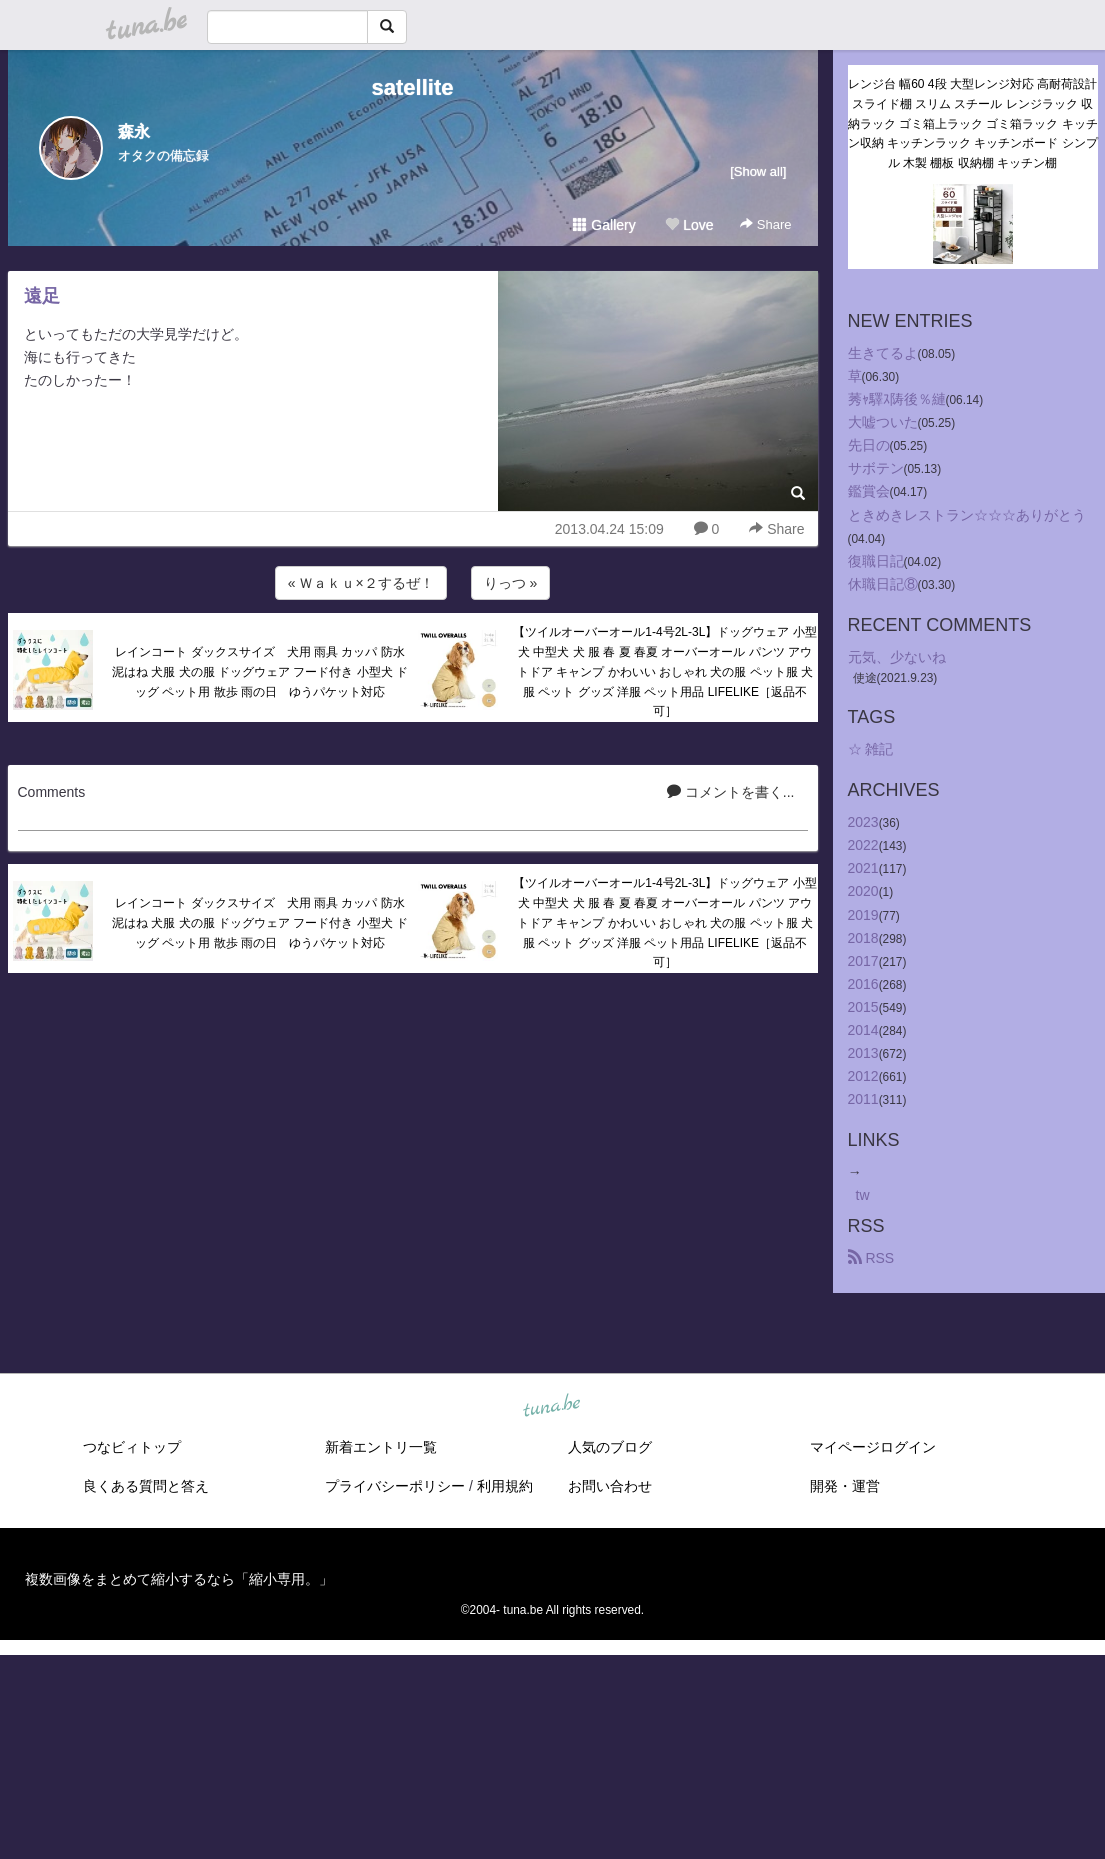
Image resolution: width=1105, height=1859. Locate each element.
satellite (413, 87)
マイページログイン (873, 1447)
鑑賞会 (869, 491)
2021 (863, 868)
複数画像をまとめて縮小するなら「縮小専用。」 (179, 1579)
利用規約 (505, 1486)
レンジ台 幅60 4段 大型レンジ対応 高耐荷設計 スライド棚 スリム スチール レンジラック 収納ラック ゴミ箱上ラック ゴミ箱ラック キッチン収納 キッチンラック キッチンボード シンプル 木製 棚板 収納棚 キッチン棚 (973, 123)
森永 (134, 131)
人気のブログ (610, 1447)
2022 (863, 845)
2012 (863, 1076)
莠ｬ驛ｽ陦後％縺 (897, 399)
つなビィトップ (132, 1447)
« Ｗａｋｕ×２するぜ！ (361, 583)
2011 (863, 1099)
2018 (863, 938)
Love (689, 225)
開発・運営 (845, 1486)
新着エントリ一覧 (381, 1447)
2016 (863, 984)
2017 (863, 961)
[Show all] (758, 171)
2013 (863, 1053)
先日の (869, 445)
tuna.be (552, 1407)
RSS (871, 1258)
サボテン (876, 468)
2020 (863, 891)
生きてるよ (883, 353)
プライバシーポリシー (395, 1486)
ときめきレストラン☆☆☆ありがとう (967, 515)
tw (863, 1195)
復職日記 (876, 561)
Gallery (604, 225)
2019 (863, 915)
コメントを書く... (731, 792)
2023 (863, 822)
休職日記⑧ (883, 584)
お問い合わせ (610, 1486)
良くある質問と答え (146, 1486)
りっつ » (511, 583)
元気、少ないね (897, 657)
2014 (863, 1030)
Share (765, 224)
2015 (863, 1007)
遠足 (42, 296)
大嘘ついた (883, 422)
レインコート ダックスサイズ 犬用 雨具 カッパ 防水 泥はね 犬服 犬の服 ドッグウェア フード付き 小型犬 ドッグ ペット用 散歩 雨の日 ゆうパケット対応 (262, 672)
